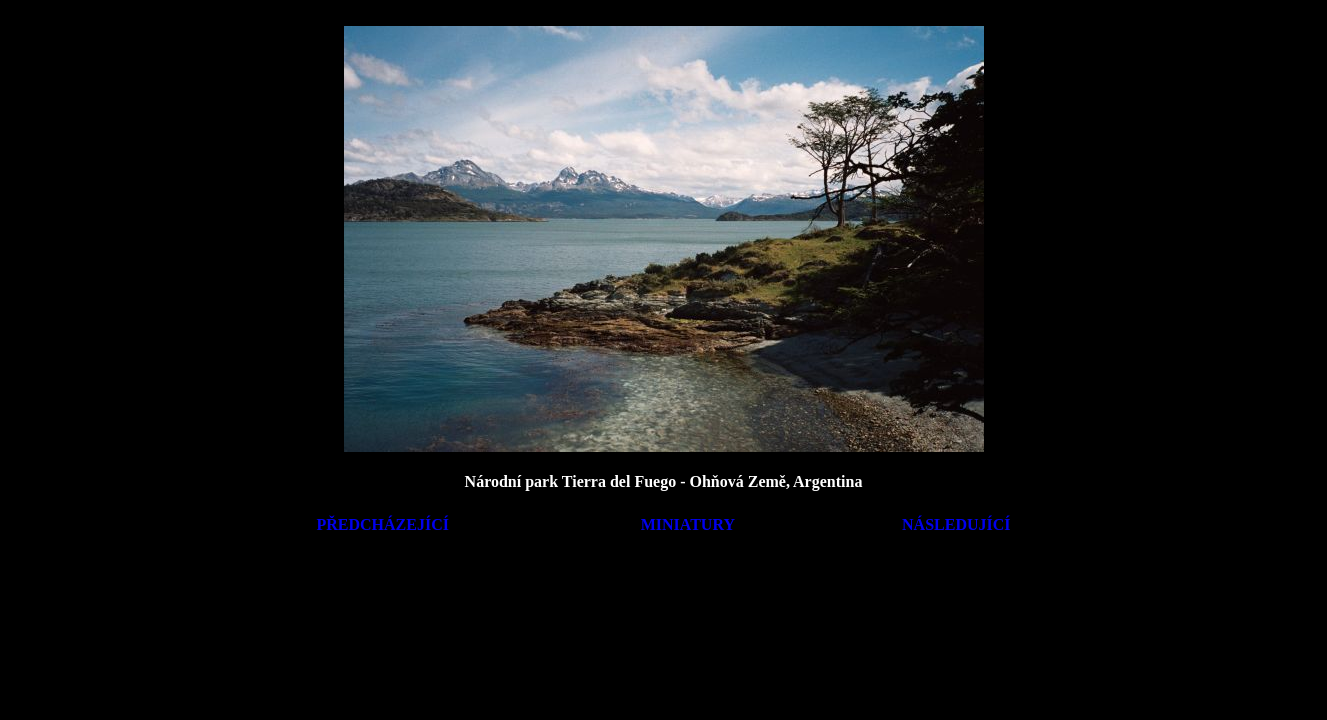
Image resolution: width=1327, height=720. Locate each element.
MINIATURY (688, 524)
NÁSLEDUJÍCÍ (956, 524)
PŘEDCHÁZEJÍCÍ (383, 524)
